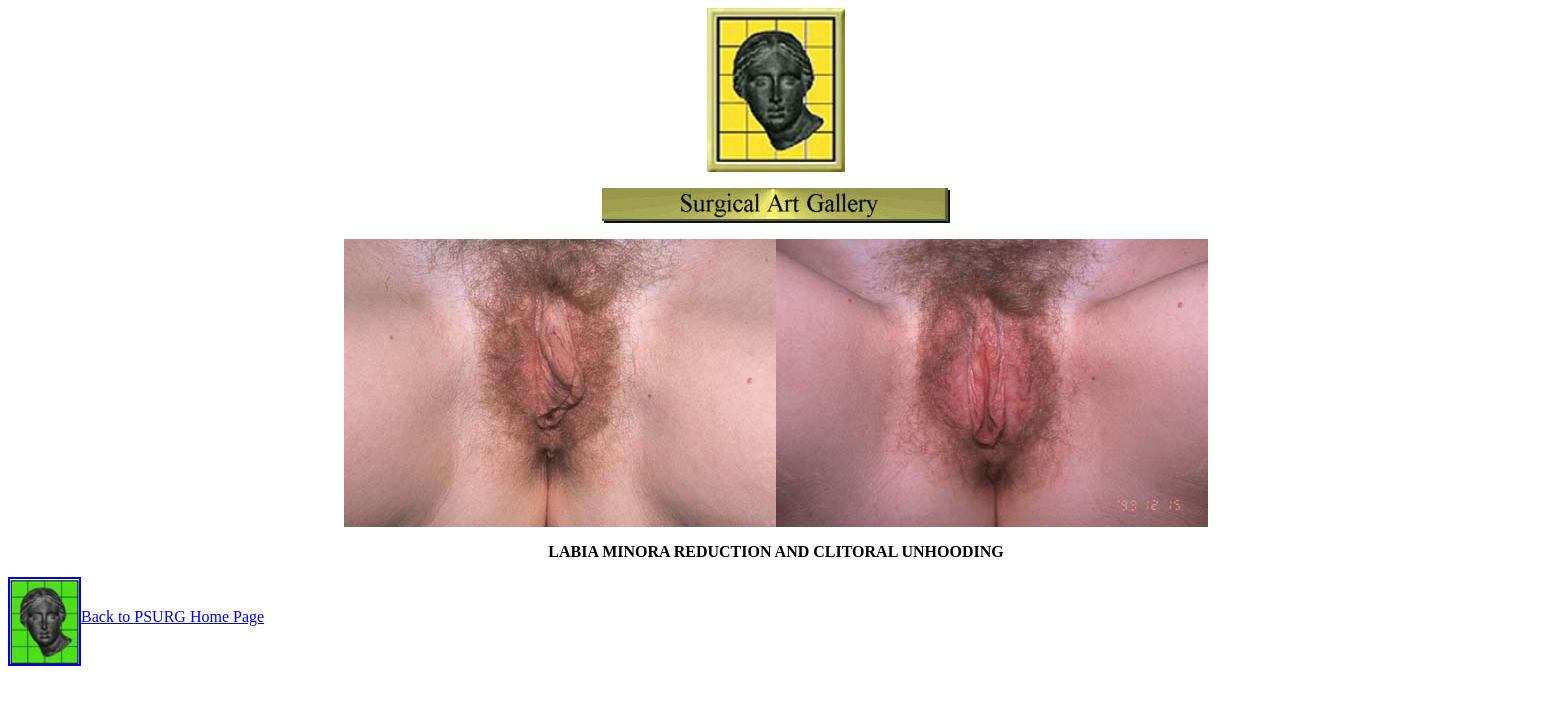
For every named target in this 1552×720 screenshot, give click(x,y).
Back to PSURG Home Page (136, 616)
